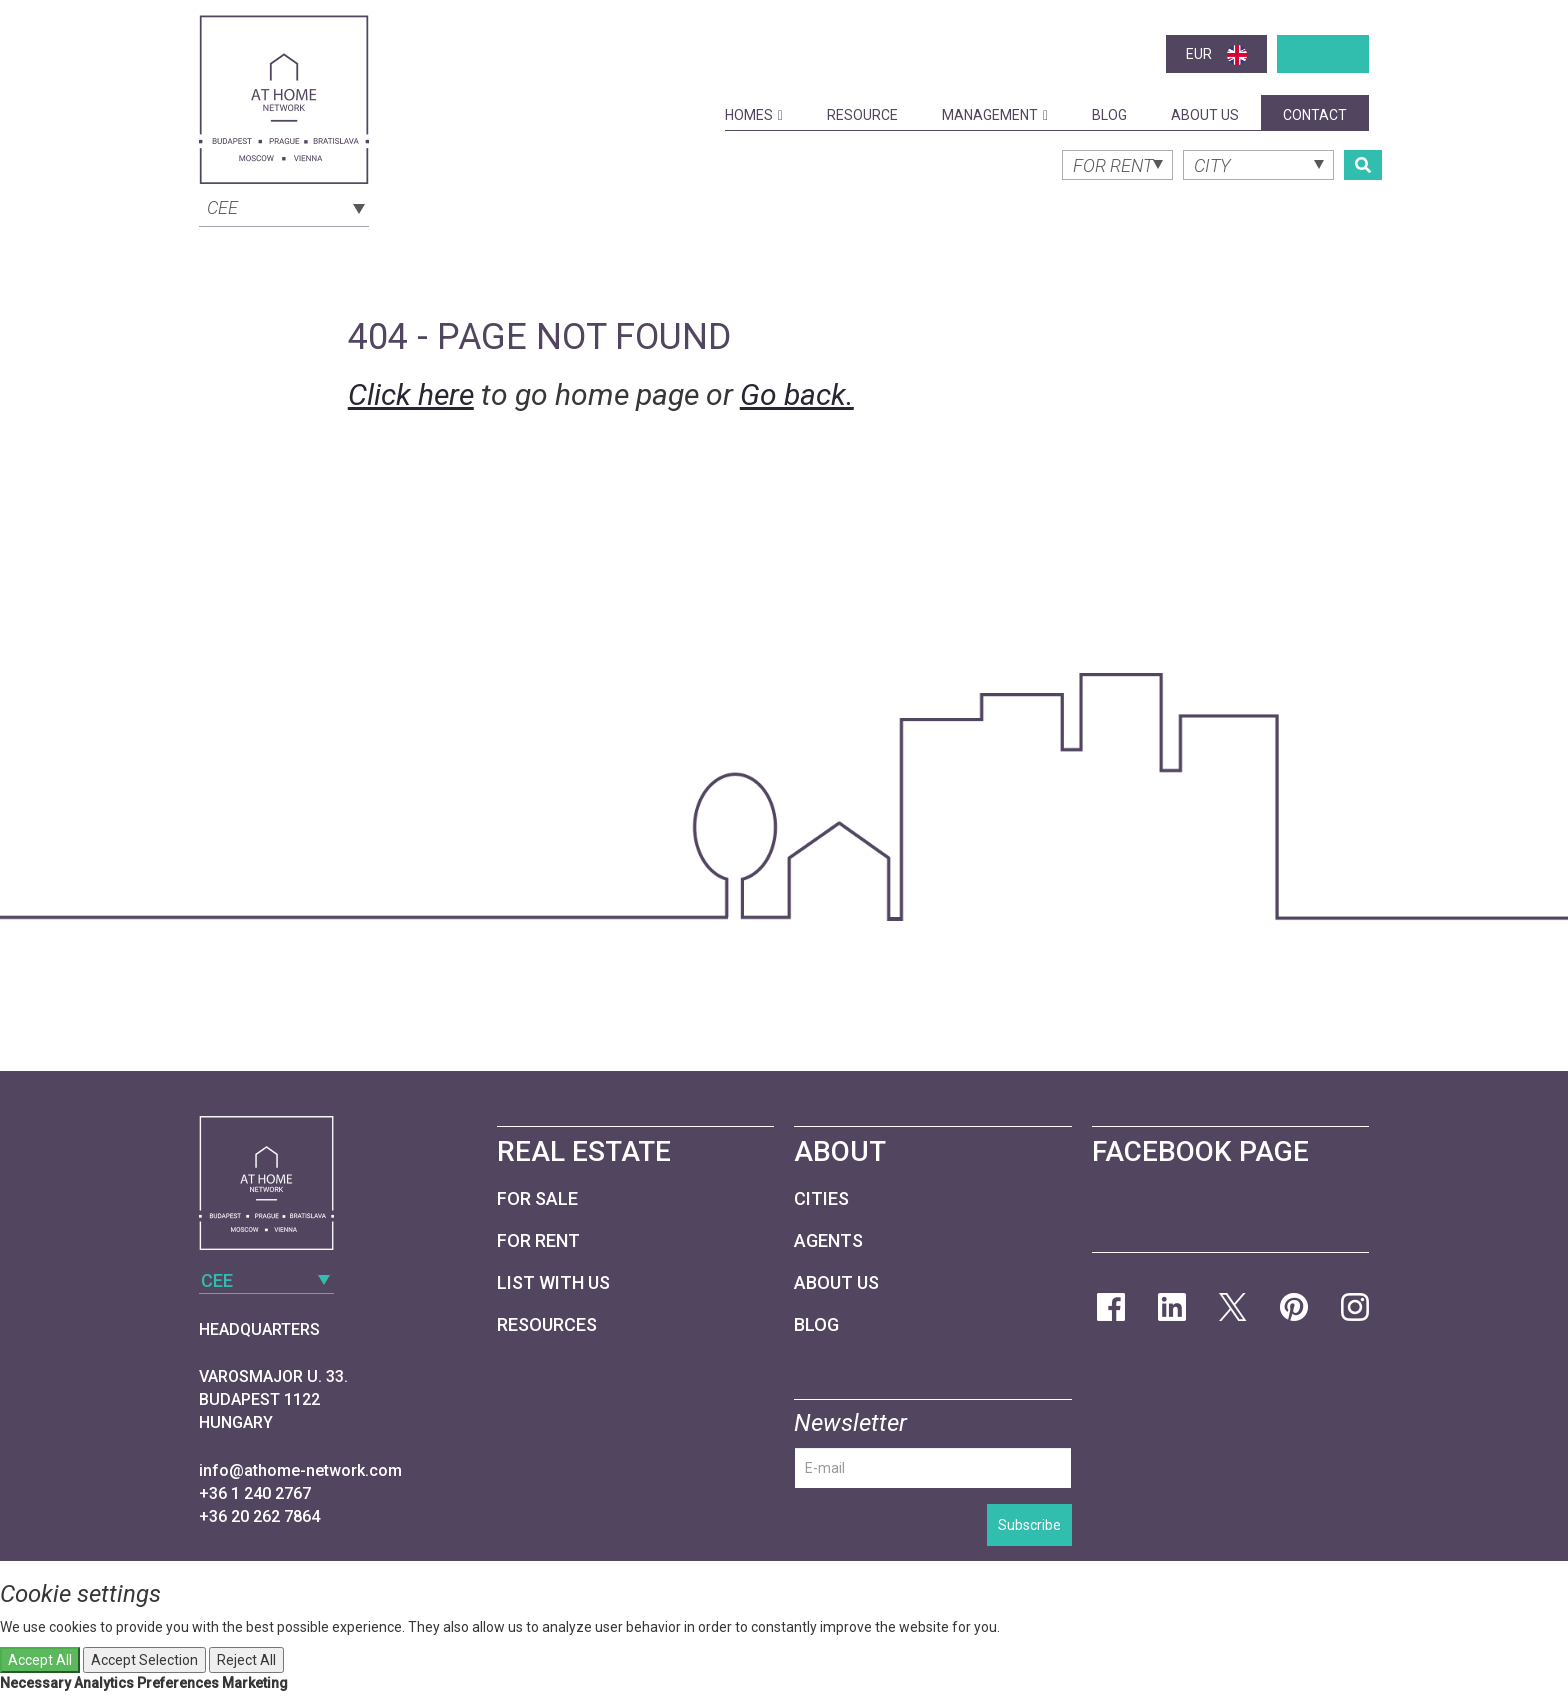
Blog (1109, 115)
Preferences (178, 1683)
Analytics (104, 1683)
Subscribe (1029, 1525)
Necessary (35, 1683)
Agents (828, 1240)
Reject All (246, 1660)
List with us (553, 1282)
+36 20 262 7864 (259, 1516)
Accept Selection (144, 1660)
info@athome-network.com (300, 1470)
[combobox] (284, 206)
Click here (411, 394)
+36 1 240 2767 (255, 1493)
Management (995, 115)
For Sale (537, 1198)
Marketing (255, 1683)
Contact (1315, 115)
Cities (821, 1198)
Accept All (40, 1660)
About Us (1205, 115)
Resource (862, 115)
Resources (547, 1324)
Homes (754, 115)
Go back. (797, 394)
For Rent (538, 1240)
